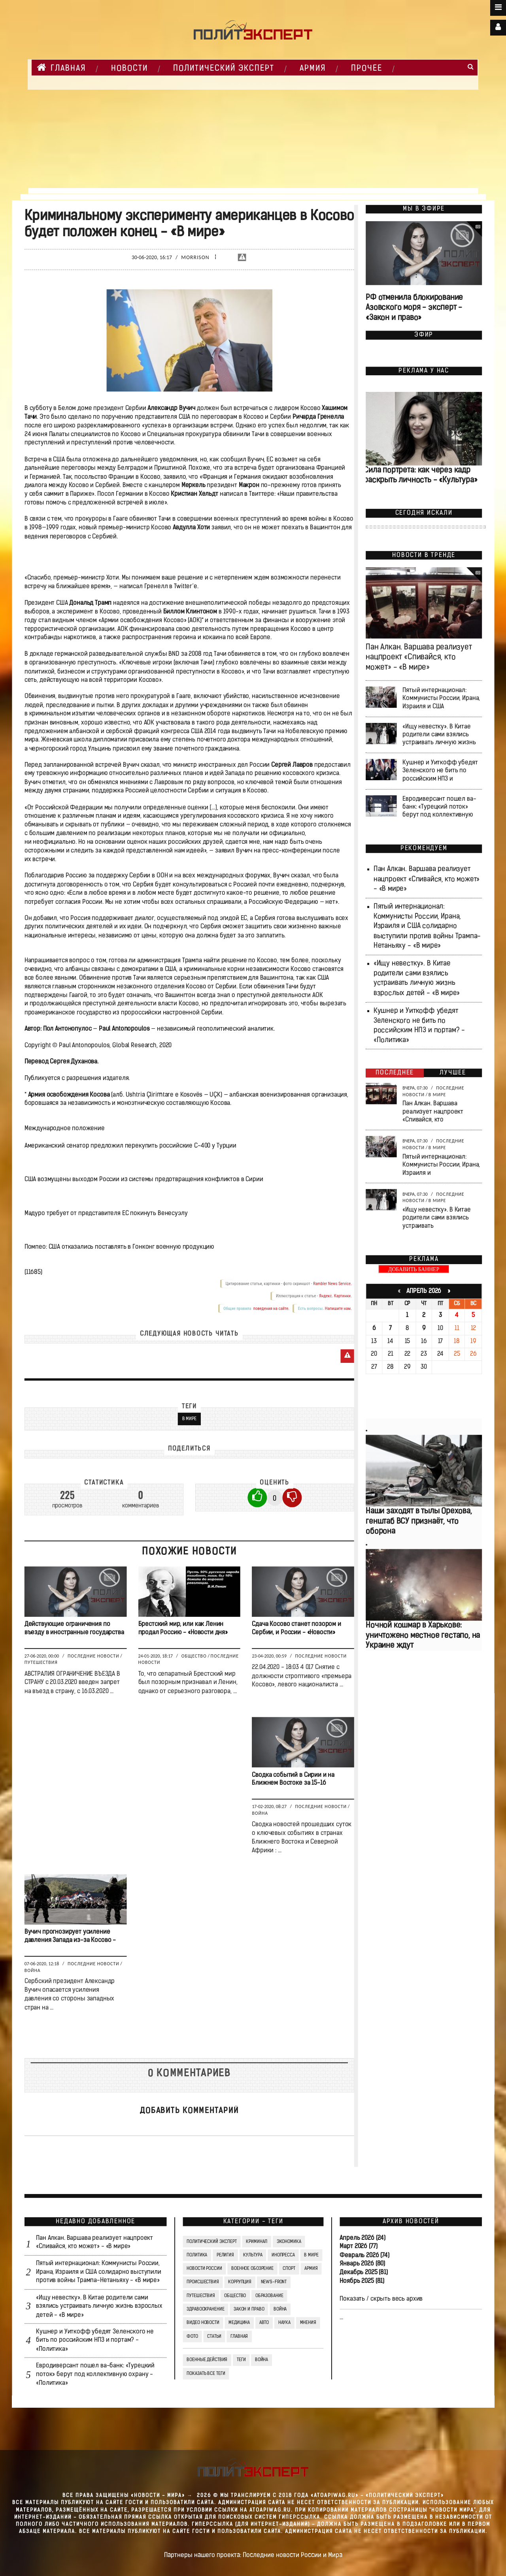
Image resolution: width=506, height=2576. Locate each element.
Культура (252, 2255)
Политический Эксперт (223, 69)
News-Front (274, 2282)
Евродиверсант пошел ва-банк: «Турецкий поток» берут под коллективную (439, 807)
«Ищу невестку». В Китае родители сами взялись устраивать (436, 1218)
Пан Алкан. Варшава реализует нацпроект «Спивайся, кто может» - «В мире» (419, 658)
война (261, 2360)
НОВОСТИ (129, 69)
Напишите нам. (338, 1308)
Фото (192, 2336)
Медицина (239, 2322)
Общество (193, 1656)
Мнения (308, 2322)
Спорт (289, 2268)
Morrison (195, 257)
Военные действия (207, 2360)
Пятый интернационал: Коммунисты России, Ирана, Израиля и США (441, 698)
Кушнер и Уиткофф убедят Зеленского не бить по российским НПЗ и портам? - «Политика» (95, 2340)
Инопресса (283, 2255)
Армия (313, 69)
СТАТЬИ (214, 2336)
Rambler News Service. (332, 1284)
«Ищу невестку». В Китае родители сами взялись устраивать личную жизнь (439, 735)
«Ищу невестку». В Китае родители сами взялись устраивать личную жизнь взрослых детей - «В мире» (99, 2306)
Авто (264, 2322)
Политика (197, 2255)
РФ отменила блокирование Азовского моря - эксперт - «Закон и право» (414, 308)
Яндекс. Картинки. (335, 1296)
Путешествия (40, 1662)
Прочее (366, 69)
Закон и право (248, 2309)
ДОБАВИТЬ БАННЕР (413, 1269)
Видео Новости (203, 2322)
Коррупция (239, 2282)
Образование (269, 2296)
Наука (284, 2322)
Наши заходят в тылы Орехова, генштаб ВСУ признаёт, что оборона (419, 1521)
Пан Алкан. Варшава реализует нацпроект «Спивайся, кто (432, 1112)
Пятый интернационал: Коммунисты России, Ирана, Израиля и (441, 1165)
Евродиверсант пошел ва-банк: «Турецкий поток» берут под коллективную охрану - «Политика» (95, 2374)
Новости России (204, 2268)
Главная (61, 67)
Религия (225, 2255)
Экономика (288, 2241)
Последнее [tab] (395, 1073)
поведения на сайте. (270, 1308)
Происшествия (203, 2282)
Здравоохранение (205, 2309)
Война (260, 1813)
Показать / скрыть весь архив (381, 2299)
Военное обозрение (252, 2268)
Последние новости (93, 1656)
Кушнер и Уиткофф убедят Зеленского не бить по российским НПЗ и (440, 771)
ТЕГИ (240, 2360)
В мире (189, 1419)
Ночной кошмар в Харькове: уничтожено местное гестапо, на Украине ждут (423, 1636)
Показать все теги (206, 2373)
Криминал (256, 2241)
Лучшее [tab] (453, 1073)
